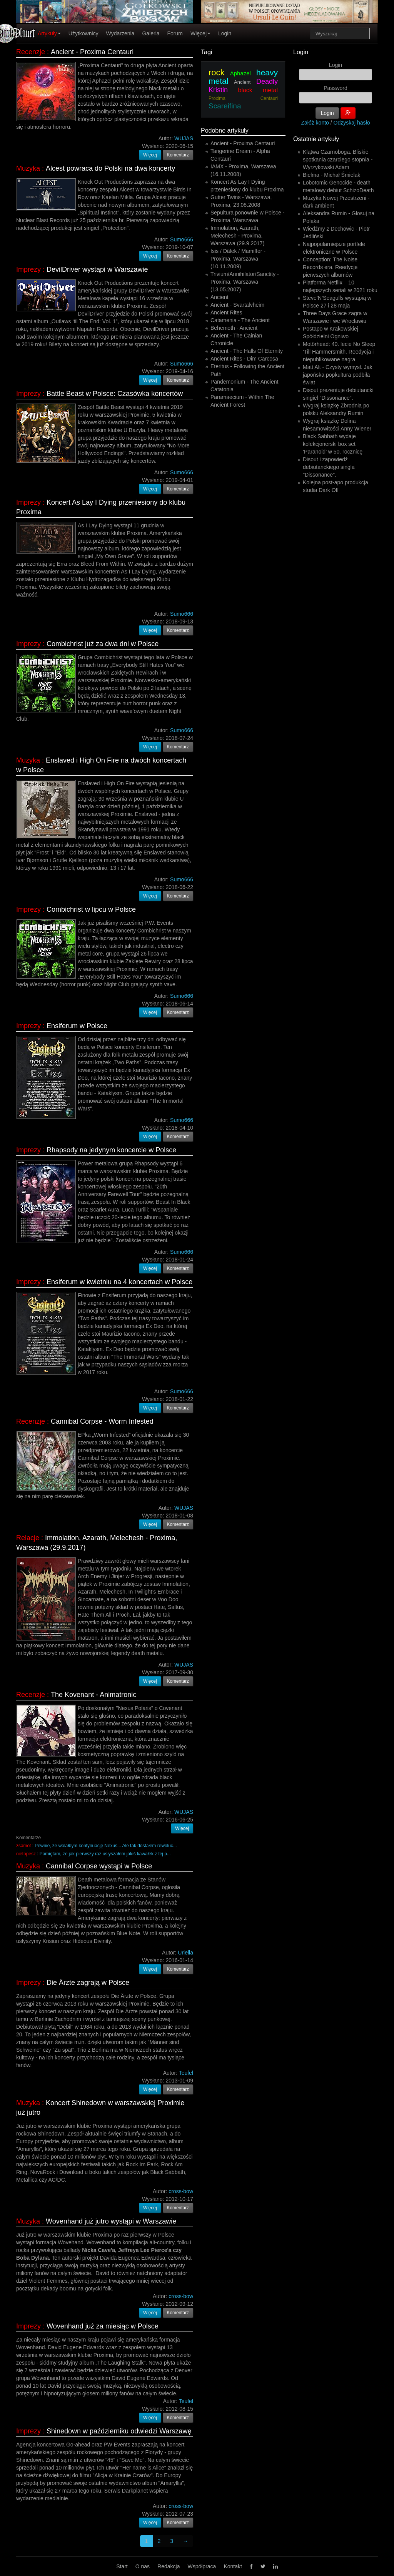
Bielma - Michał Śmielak (331, 175)
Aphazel (240, 73)
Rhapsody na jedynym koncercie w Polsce (111, 1150)
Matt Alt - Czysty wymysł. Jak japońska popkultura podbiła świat (337, 375)
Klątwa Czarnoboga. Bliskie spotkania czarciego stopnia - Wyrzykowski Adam (337, 159)
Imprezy (28, 269)
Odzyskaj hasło (352, 123)
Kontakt (233, 2566)
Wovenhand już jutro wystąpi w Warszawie (111, 2221)
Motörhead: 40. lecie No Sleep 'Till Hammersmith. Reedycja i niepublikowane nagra (339, 351)
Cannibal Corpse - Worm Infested (102, 1421)
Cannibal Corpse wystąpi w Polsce (99, 1866)
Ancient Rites (226, 312)
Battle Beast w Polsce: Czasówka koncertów (115, 393)
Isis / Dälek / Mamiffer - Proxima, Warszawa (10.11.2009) (237, 258)
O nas (142, 2566)
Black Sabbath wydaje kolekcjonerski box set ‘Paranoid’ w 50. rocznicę (332, 444)
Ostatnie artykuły (316, 139)
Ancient (242, 82)
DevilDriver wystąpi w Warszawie (97, 269)
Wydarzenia (120, 33)
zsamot (23, 1845)
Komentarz (178, 155)
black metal (258, 90)
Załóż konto (315, 123)
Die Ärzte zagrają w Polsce (88, 1982)
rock (217, 72)
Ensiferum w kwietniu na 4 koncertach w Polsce (119, 1282)
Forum (175, 33)
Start (122, 2566)
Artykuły (49, 33)
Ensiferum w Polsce (77, 1026)
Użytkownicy (83, 33)
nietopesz (26, 1853)
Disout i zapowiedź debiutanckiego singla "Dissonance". (329, 467)
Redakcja (168, 2566)
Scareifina (225, 106)
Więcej (200, 33)
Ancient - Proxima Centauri (92, 52)
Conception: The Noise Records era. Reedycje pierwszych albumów (330, 267)
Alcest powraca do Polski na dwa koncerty (110, 168)
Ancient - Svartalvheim (237, 305)
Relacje (27, 1538)
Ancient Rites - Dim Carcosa (244, 359)
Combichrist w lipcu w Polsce (91, 909)
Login (224, 33)
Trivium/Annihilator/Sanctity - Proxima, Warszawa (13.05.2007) (244, 282)
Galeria (150, 33)
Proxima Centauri (243, 98)
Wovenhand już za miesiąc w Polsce (103, 2326)
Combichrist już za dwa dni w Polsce (103, 644)
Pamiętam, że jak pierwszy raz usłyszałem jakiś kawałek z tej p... (105, 1853)
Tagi (206, 52)
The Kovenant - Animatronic (93, 1694)
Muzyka (28, 168)
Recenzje (30, 52)
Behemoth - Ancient (233, 328)
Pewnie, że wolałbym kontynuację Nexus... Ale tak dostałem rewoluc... (106, 1845)
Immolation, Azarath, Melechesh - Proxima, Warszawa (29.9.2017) (237, 235)
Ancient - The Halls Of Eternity (246, 351)
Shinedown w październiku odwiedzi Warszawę (119, 2431)
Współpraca (201, 2566)
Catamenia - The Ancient (240, 320)
